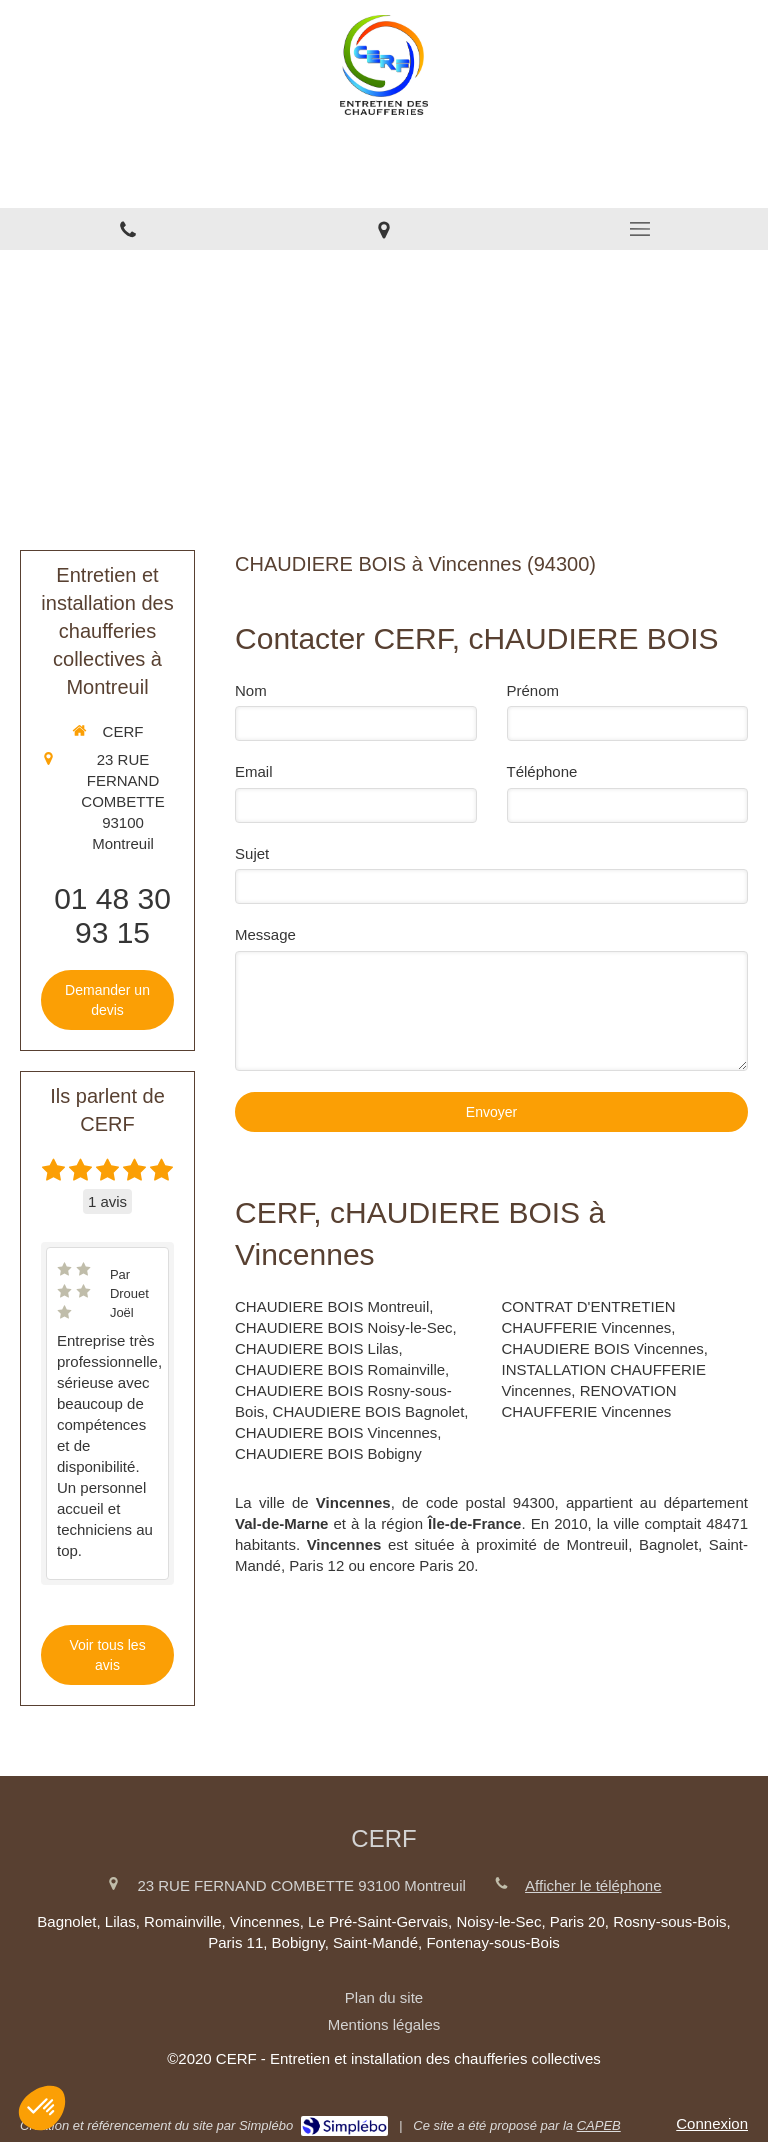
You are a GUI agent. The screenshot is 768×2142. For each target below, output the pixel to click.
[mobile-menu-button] (640, 229)
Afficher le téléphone (593, 1885)
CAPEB (599, 2125)
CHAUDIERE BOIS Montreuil (332, 1306)
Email (254, 771)
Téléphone (542, 771)
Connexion (712, 2123)
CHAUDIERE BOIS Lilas (316, 1348)
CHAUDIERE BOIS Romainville (340, 1369)
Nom (251, 690)
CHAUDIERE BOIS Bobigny (328, 1453)
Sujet (252, 853)
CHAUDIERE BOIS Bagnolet (369, 1411)
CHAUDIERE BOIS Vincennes (336, 1432)
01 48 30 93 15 (112, 915)
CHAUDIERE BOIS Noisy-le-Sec (344, 1327)
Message (265, 934)
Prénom (533, 690)
